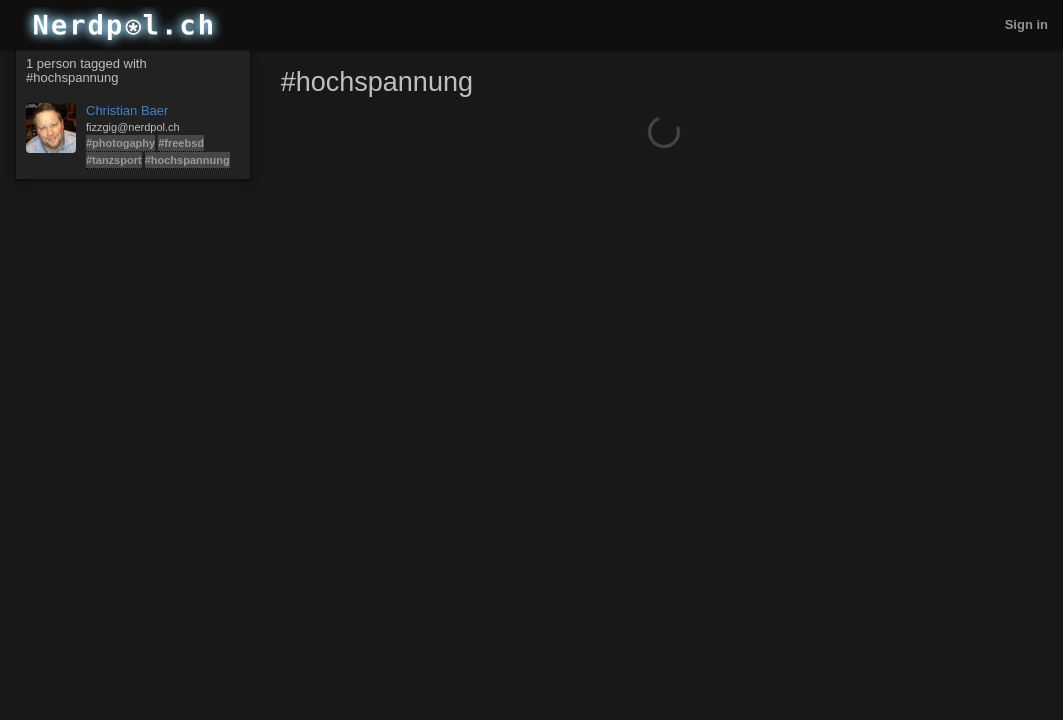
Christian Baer (127, 110)
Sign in (1026, 24)
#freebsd (181, 143)
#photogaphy (120, 143)
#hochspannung (187, 160)
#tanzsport (114, 160)
